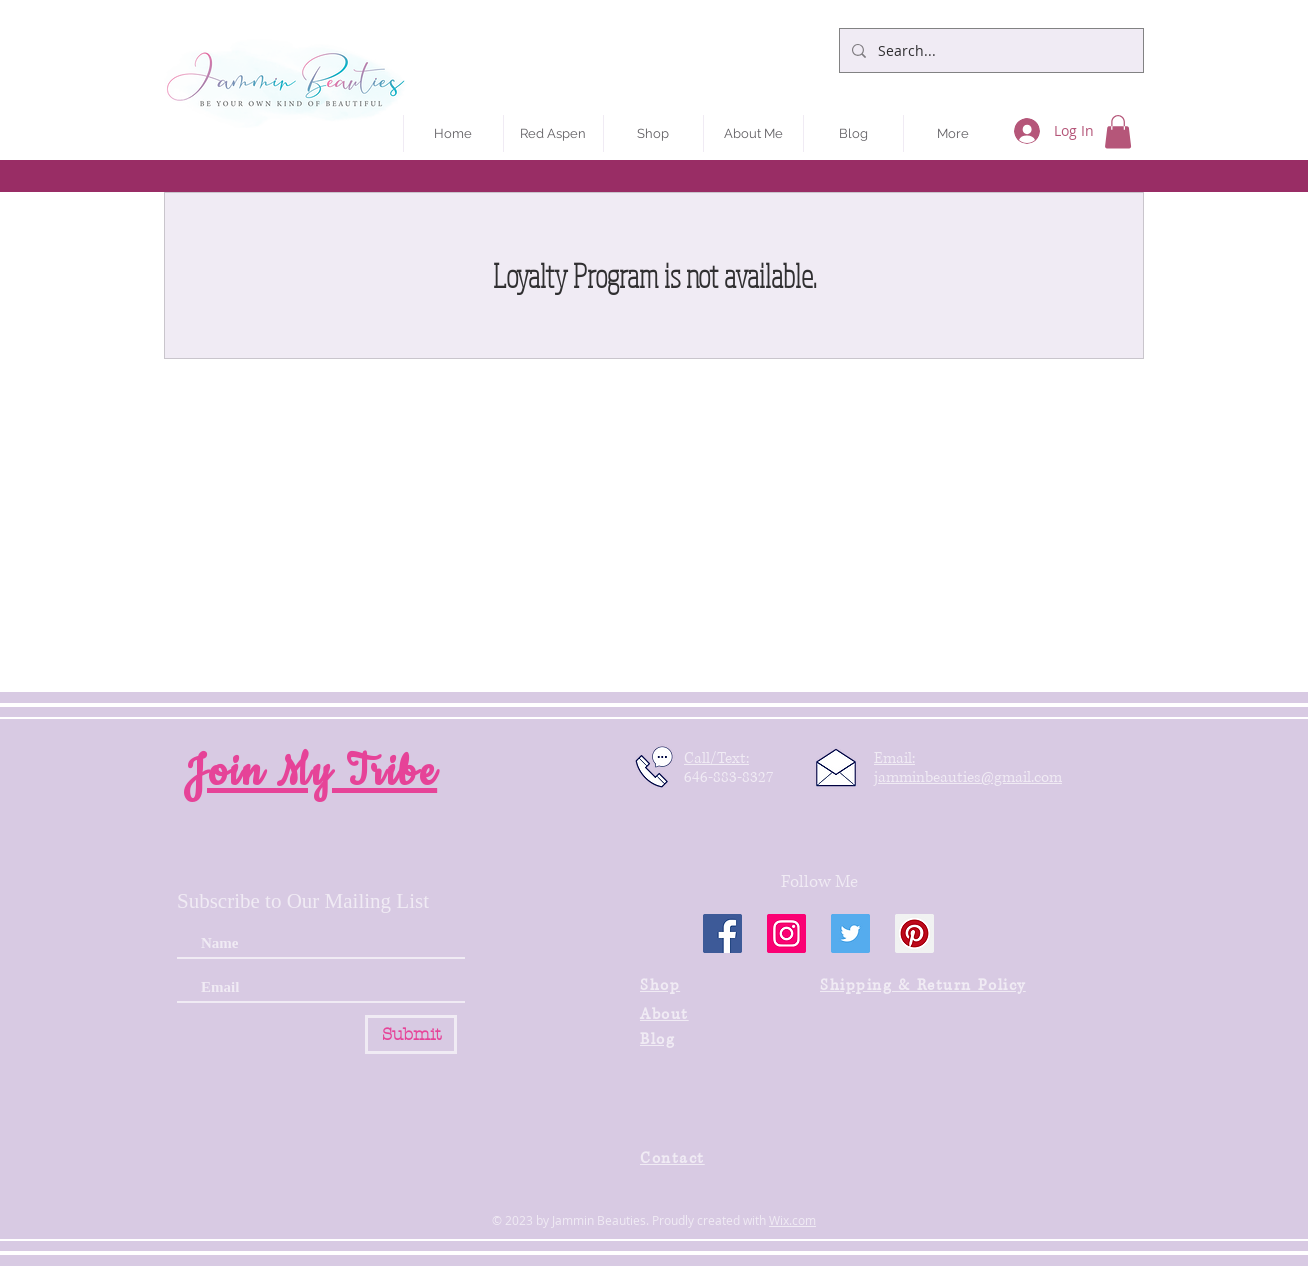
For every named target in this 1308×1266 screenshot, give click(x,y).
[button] (1118, 131)
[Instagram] (786, 933)
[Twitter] (850, 933)
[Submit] (411, 1034)
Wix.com (792, 1220)
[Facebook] (722, 933)
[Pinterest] (914, 933)
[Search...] (989, 50)
